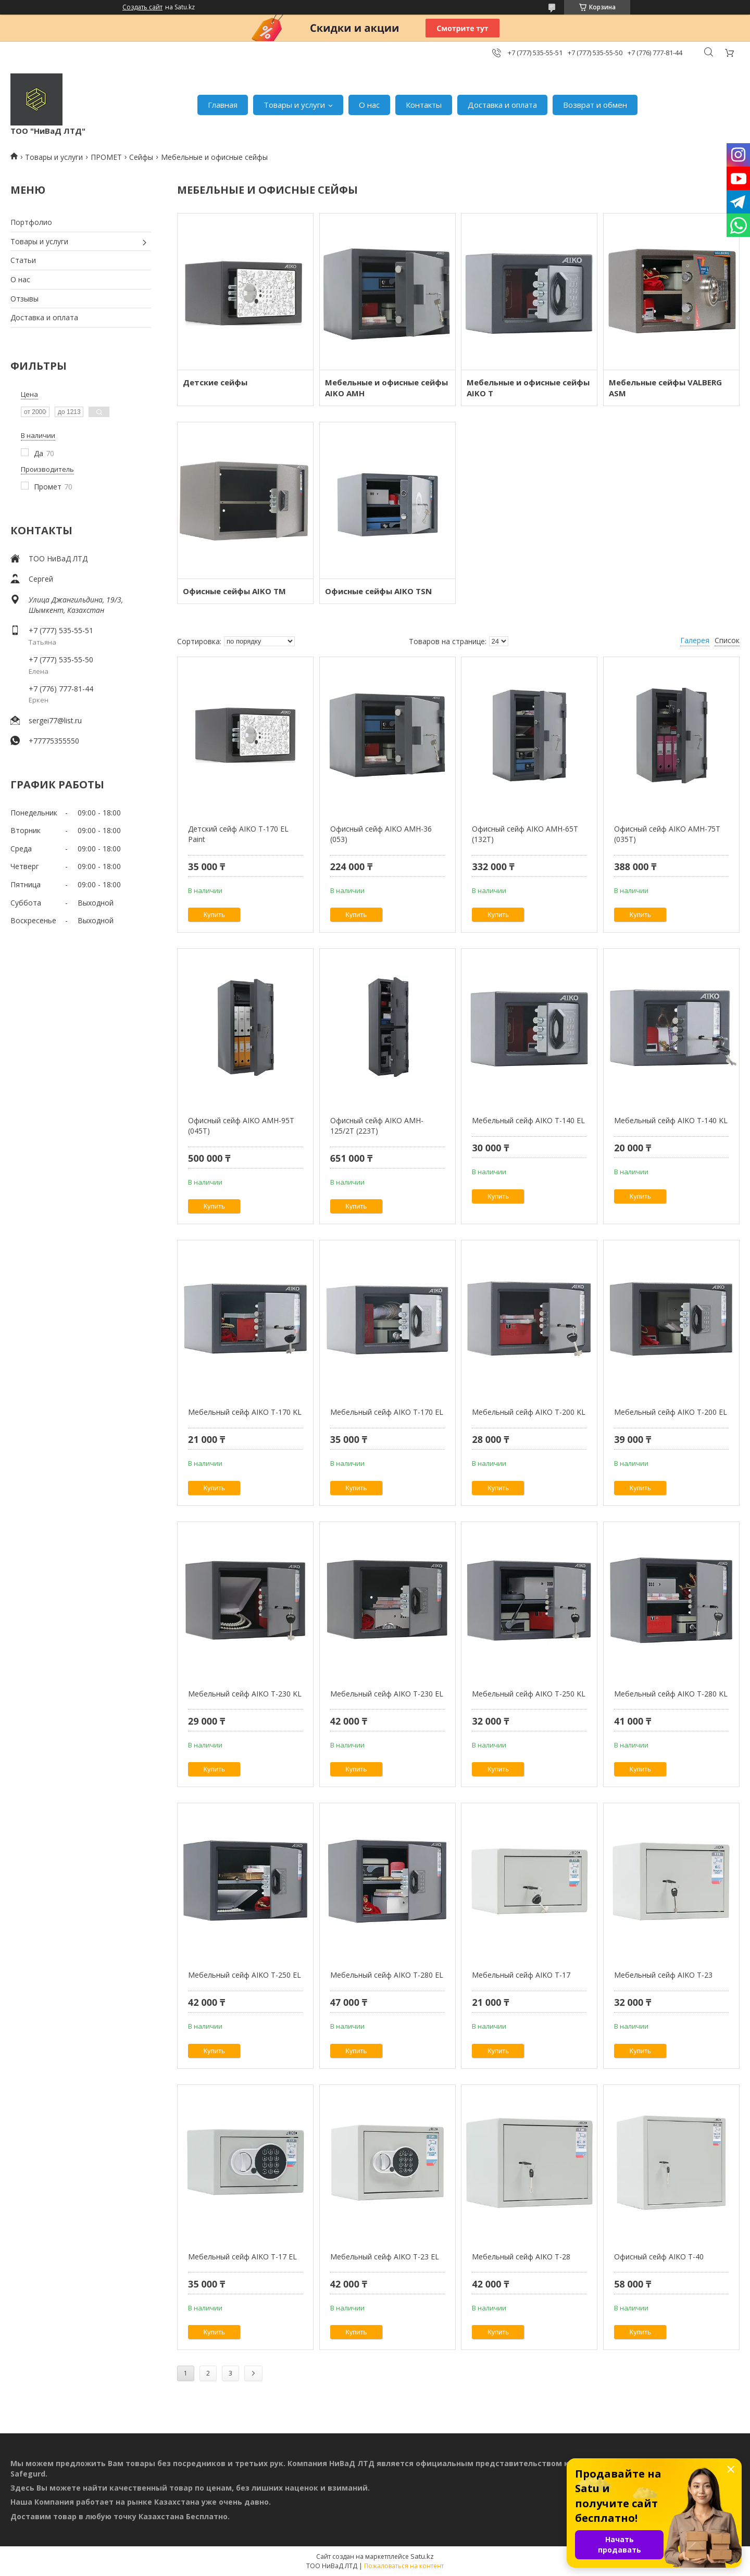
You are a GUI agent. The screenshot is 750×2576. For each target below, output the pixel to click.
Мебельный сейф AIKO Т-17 (521, 1975)
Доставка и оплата (502, 104)
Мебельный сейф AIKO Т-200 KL (528, 1412)
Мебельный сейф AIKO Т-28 (521, 2256)
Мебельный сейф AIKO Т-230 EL (386, 1694)
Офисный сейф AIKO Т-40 (659, 2256)
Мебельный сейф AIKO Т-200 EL (670, 1412)
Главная (223, 104)
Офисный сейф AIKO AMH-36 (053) (381, 834)
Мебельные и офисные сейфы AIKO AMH (386, 387)
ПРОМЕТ (106, 157)
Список (727, 640)
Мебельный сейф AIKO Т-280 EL (386, 1975)
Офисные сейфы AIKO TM (234, 591)
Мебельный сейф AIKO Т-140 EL (528, 1120)
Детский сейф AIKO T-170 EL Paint (238, 834)
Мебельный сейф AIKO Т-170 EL (386, 1412)
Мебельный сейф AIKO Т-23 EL (384, 2256)
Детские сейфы (215, 382)
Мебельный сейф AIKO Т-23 (663, 1975)
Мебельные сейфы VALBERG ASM (665, 387)
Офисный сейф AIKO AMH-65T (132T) (525, 834)
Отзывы (24, 299)
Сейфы (141, 157)
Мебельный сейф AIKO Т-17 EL (242, 2256)
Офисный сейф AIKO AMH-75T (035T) (667, 834)
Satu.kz (422, 2556)
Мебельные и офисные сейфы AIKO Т (528, 387)
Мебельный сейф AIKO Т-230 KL (245, 1694)
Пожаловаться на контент (404, 2565)
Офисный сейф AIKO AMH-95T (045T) (241, 1125)
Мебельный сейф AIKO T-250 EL (244, 1975)
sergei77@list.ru (55, 720)
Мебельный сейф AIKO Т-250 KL (528, 1694)
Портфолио (31, 222)
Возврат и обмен (595, 104)
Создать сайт (142, 7)
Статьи (23, 260)
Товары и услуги (294, 104)
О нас (369, 104)
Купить (214, 915)
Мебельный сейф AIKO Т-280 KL (671, 1694)
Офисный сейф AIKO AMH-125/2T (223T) (376, 1125)
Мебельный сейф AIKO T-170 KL (245, 1412)
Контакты (424, 104)
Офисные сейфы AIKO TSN (378, 591)
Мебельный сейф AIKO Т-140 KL (671, 1120)
